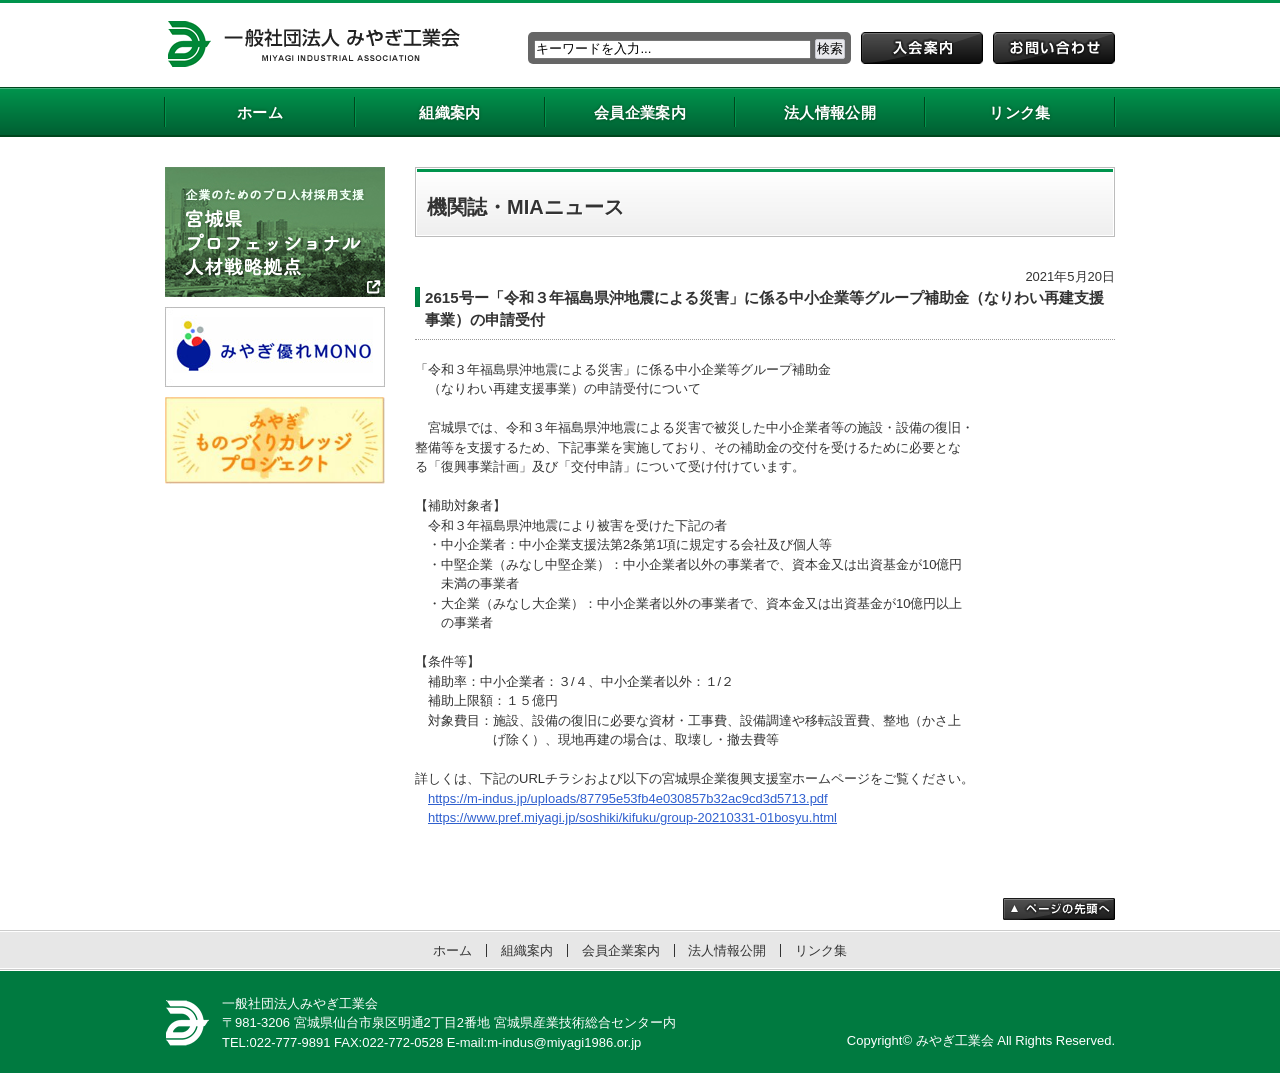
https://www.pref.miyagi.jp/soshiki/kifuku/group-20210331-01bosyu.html (632, 817)
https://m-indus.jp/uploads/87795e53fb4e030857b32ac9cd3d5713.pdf (628, 798)
